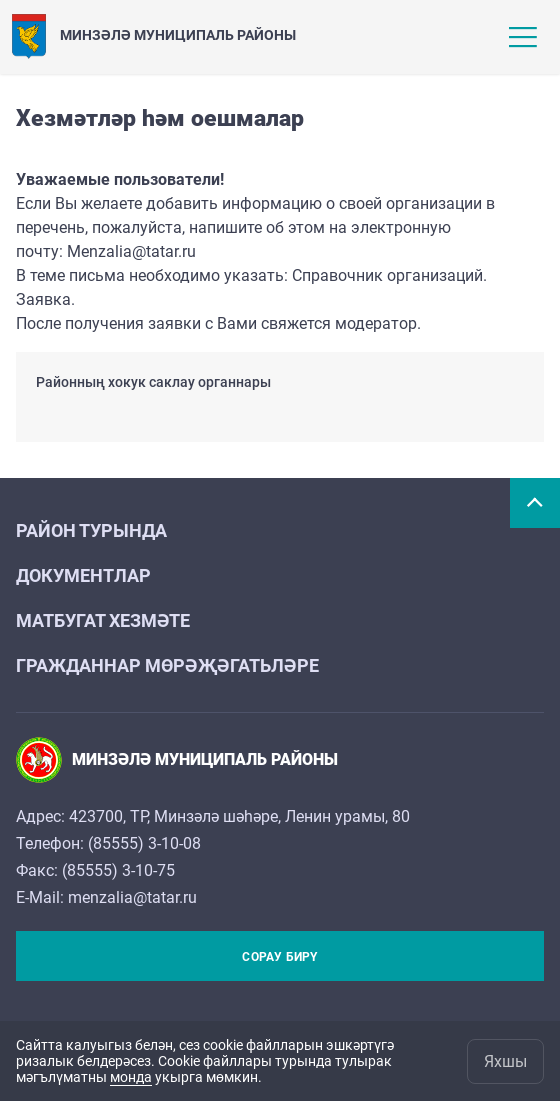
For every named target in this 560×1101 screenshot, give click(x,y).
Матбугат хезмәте (103, 620)
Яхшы (505, 1061)
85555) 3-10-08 (147, 843)
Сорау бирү (279, 957)
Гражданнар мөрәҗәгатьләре (167, 665)
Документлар (83, 575)
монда (131, 1077)
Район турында (91, 530)
